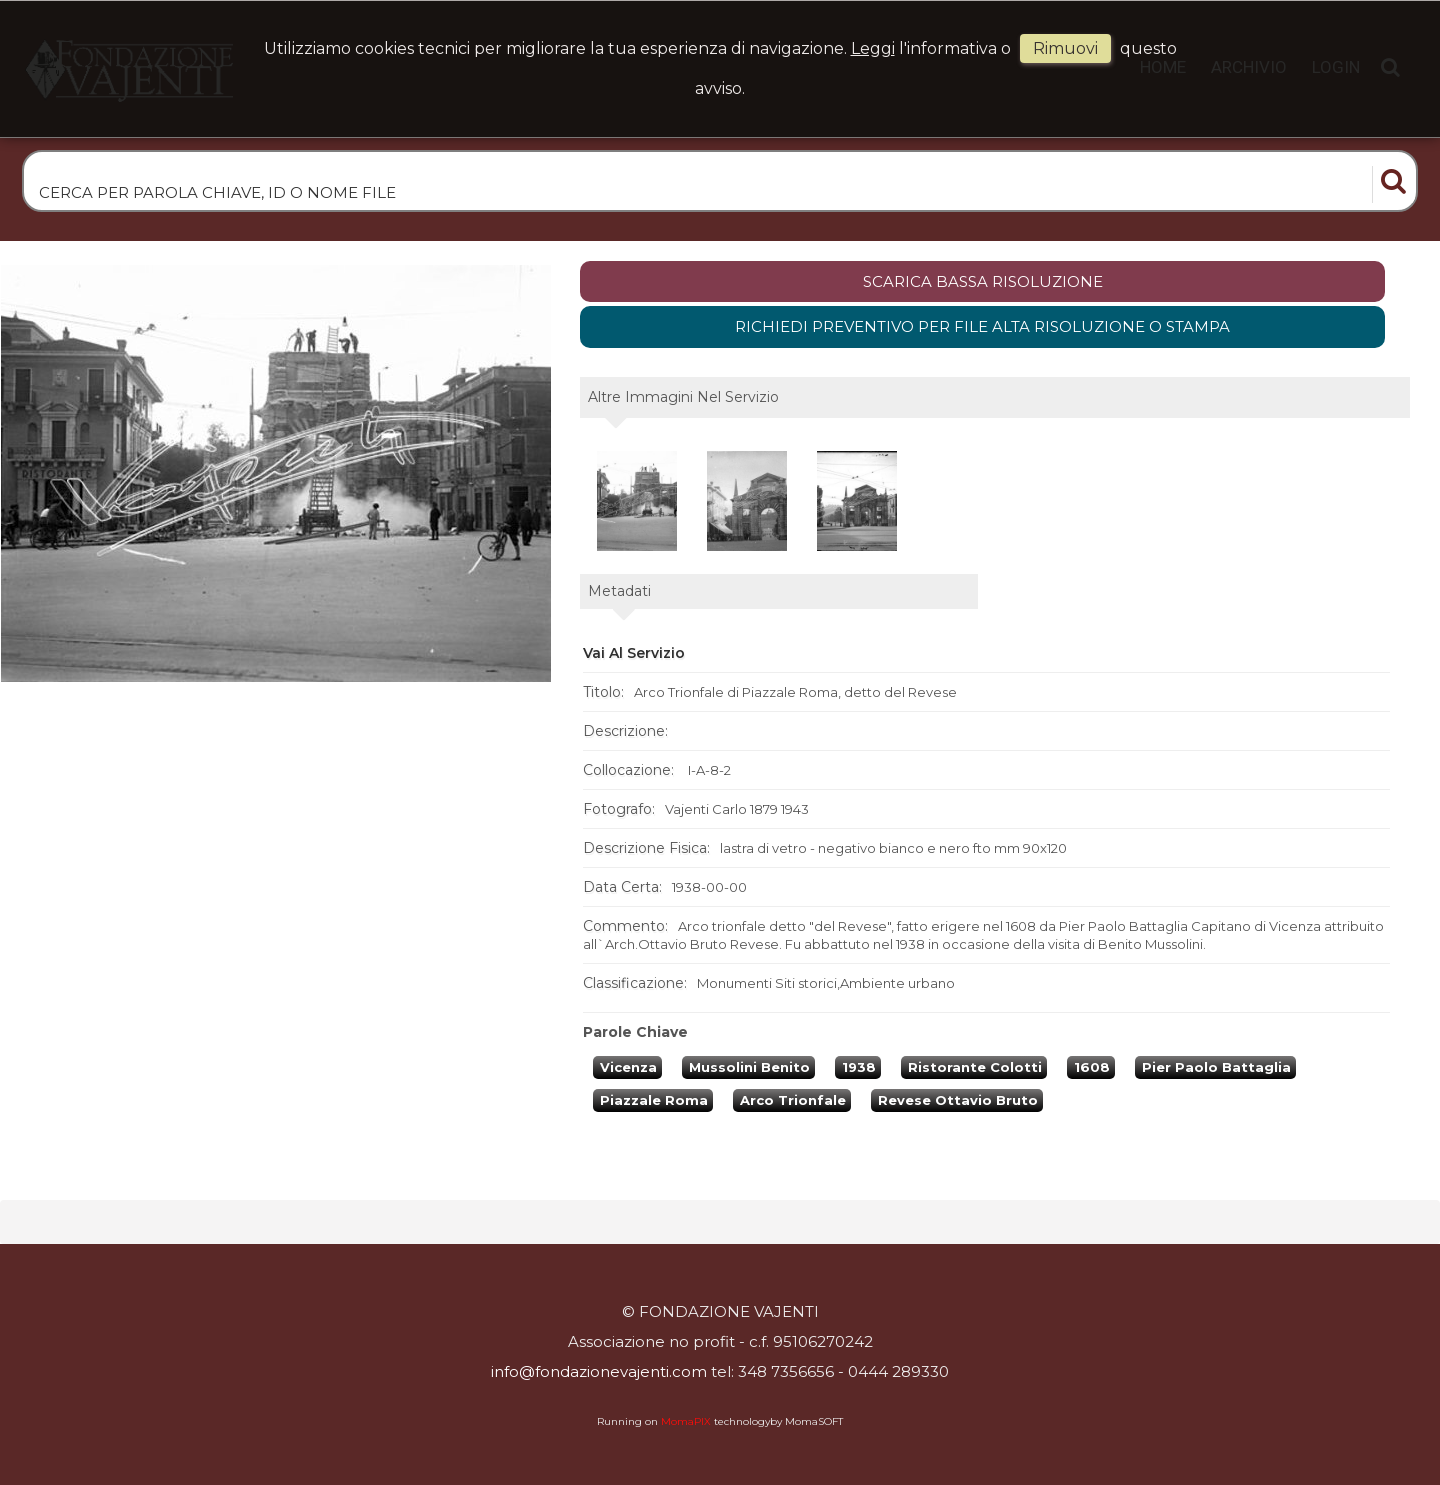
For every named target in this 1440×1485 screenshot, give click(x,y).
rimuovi (1065, 48)
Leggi (873, 48)
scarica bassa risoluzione (983, 281)
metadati (619, 591)
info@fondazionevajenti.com (599, 1371)
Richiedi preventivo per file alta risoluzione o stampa (982, 326)
